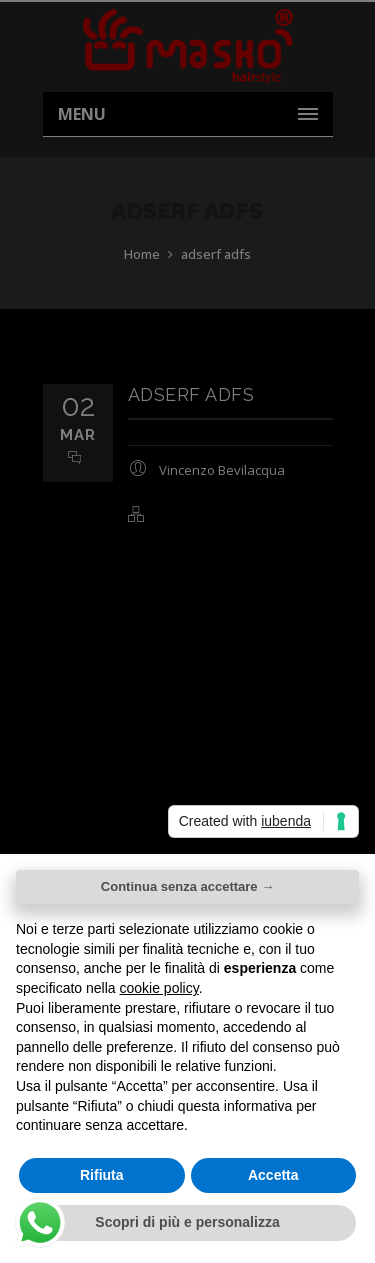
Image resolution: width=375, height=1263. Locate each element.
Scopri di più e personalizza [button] (187, 1222)
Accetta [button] (273, 1175)
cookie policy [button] (159, 988)
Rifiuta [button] (102, 1175)
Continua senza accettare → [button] (187, 886)
